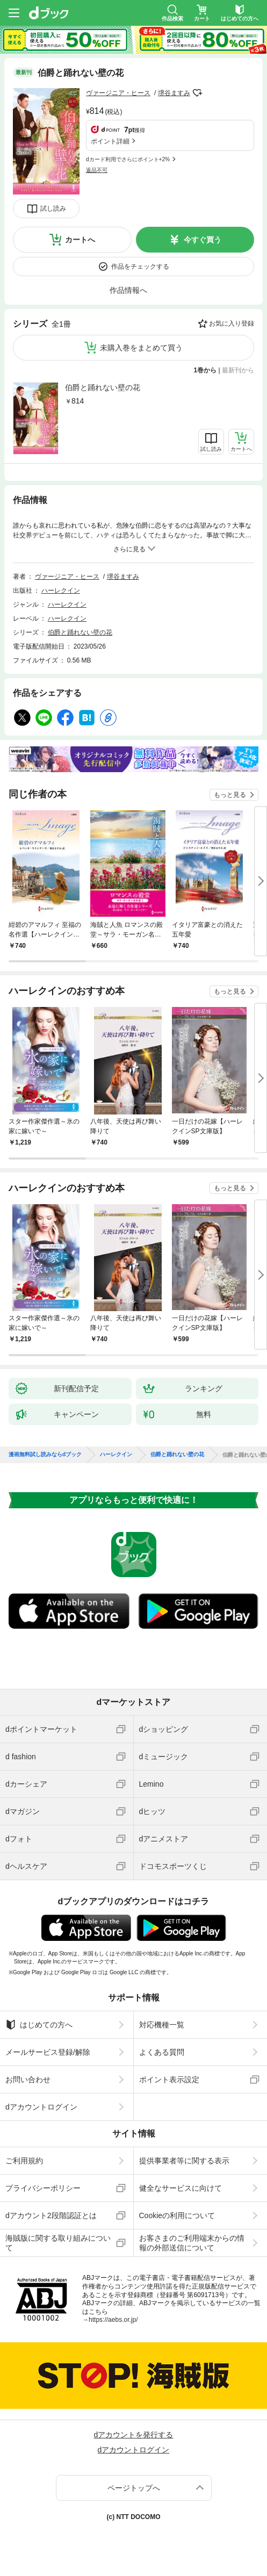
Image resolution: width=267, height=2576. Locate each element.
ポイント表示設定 (169, 2079)
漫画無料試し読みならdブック (45, 1454)
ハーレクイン (60, 590)
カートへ (80, 239)
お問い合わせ (27, 2079)
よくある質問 (161, 2052)
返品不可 (96, 170)
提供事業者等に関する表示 (184, 2160)
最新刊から (238, 370)
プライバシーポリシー (43, 2188)
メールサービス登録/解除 (47, 2052)
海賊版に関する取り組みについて (58, 2243)
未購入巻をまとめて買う (141, 347)
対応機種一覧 (161, 2024)
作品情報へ (128, 290)
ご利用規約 (24, 2160)
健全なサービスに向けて (180, 2188)
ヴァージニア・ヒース (118, 93)
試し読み (53, 208)
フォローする (197, 93)
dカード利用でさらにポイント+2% (128, 159)
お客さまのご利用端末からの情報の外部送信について (191, 2243)
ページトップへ (133, 2488)
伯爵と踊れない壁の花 (102, 387)
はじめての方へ (39, 2024)
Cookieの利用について (177, 2215)
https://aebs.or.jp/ (113, 2319)
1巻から (205, 370)
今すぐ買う (202, 239)
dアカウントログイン (41, 2107)
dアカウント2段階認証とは (51, 2215)
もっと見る (230, 794)
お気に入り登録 (231, 323)
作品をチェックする (140, 266)
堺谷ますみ (174, 93)
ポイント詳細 (110, 141)
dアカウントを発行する (134, 2434)
